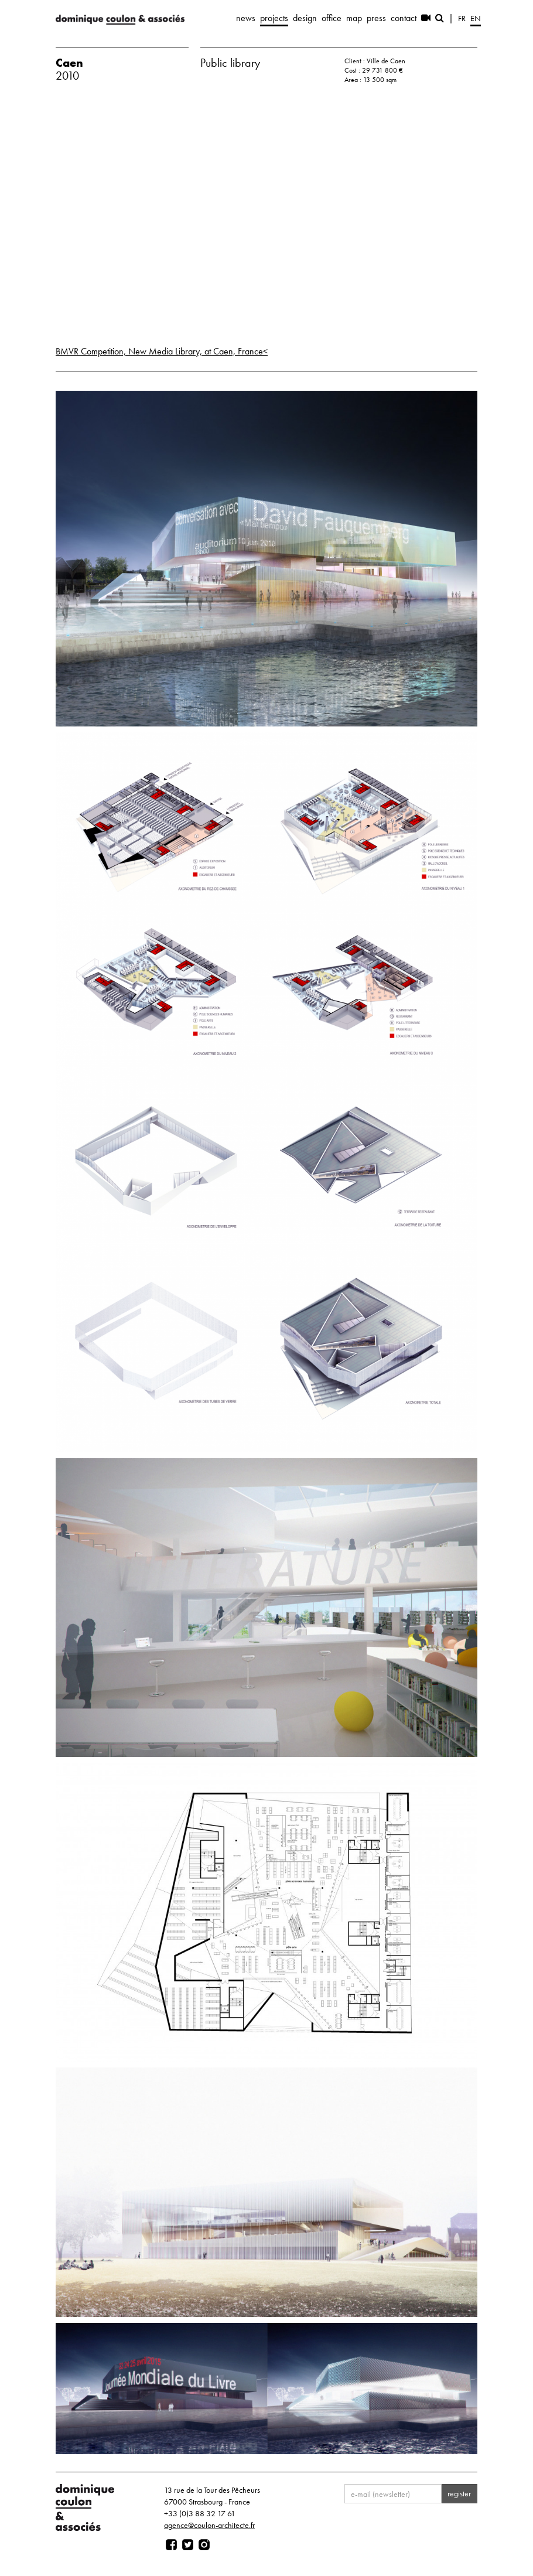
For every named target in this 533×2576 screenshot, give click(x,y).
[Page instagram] (204, 2545)
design (305, 18)
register (459, 2493)
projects (274, 18)
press (376, 18)
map (354, 18)
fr (462, 18)
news (245, 18)
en (475, 18)
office (331, 18)
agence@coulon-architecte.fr (209, 2525)
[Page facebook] (171, 2545)
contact (403, 18)
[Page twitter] (187, 2545)
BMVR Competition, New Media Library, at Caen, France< (162, 351)
